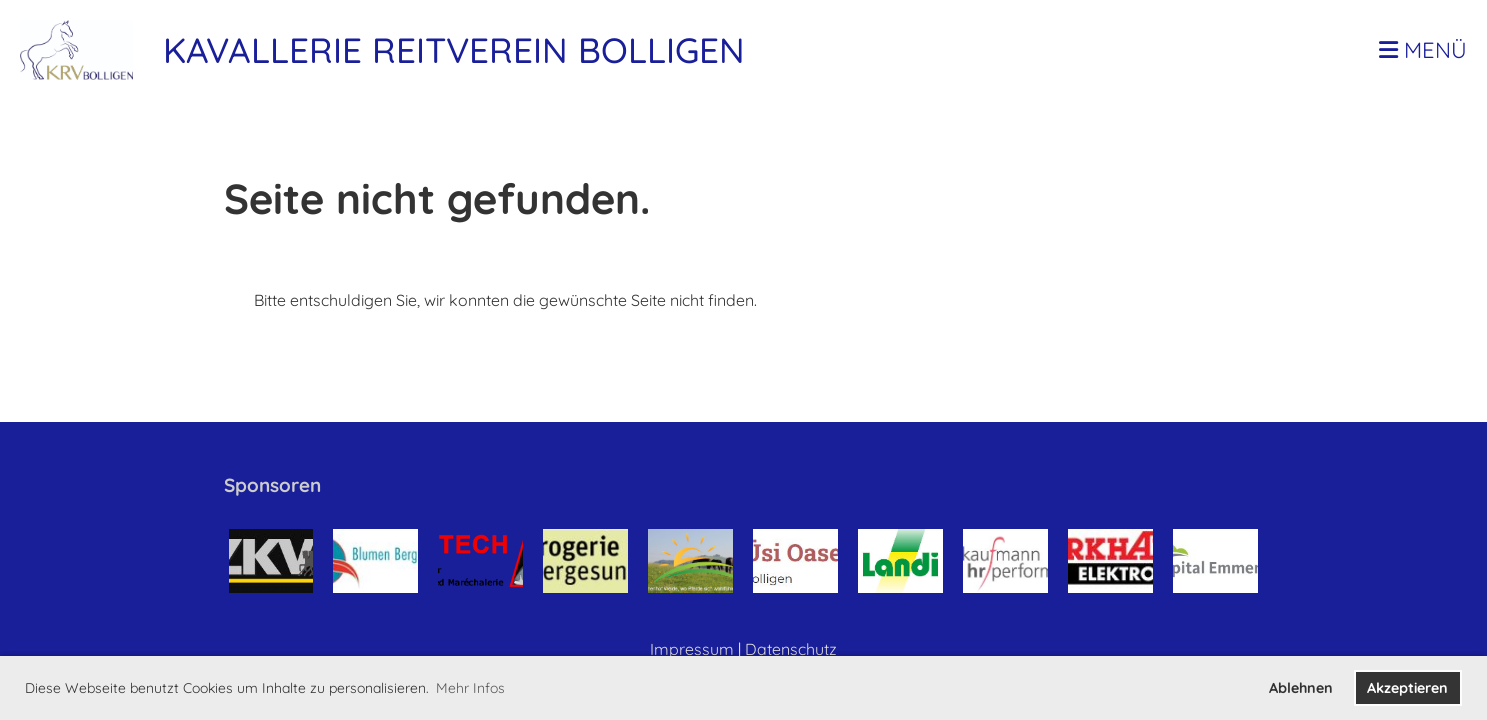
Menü (1423, 50)
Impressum (692, 649)
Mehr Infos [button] (470, 688)
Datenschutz (791, 649)
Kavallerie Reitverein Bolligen (454, 50)
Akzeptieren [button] (1407, 688)
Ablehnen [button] (1301, 688)
